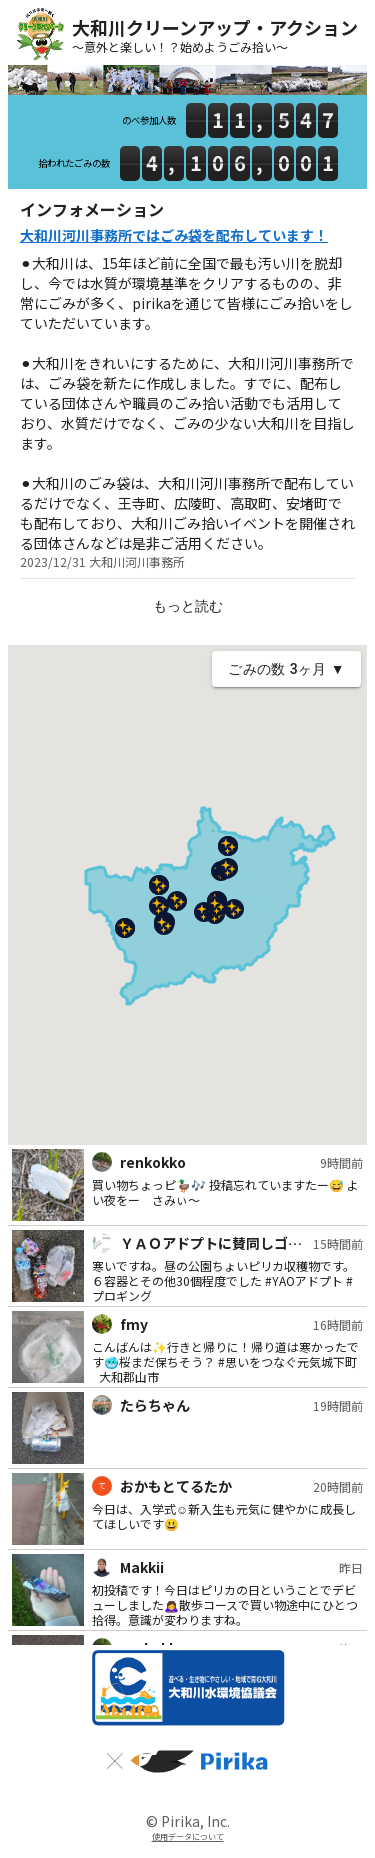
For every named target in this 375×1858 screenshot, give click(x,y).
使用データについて (188, 1836)
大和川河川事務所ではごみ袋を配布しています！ (174, 235)
